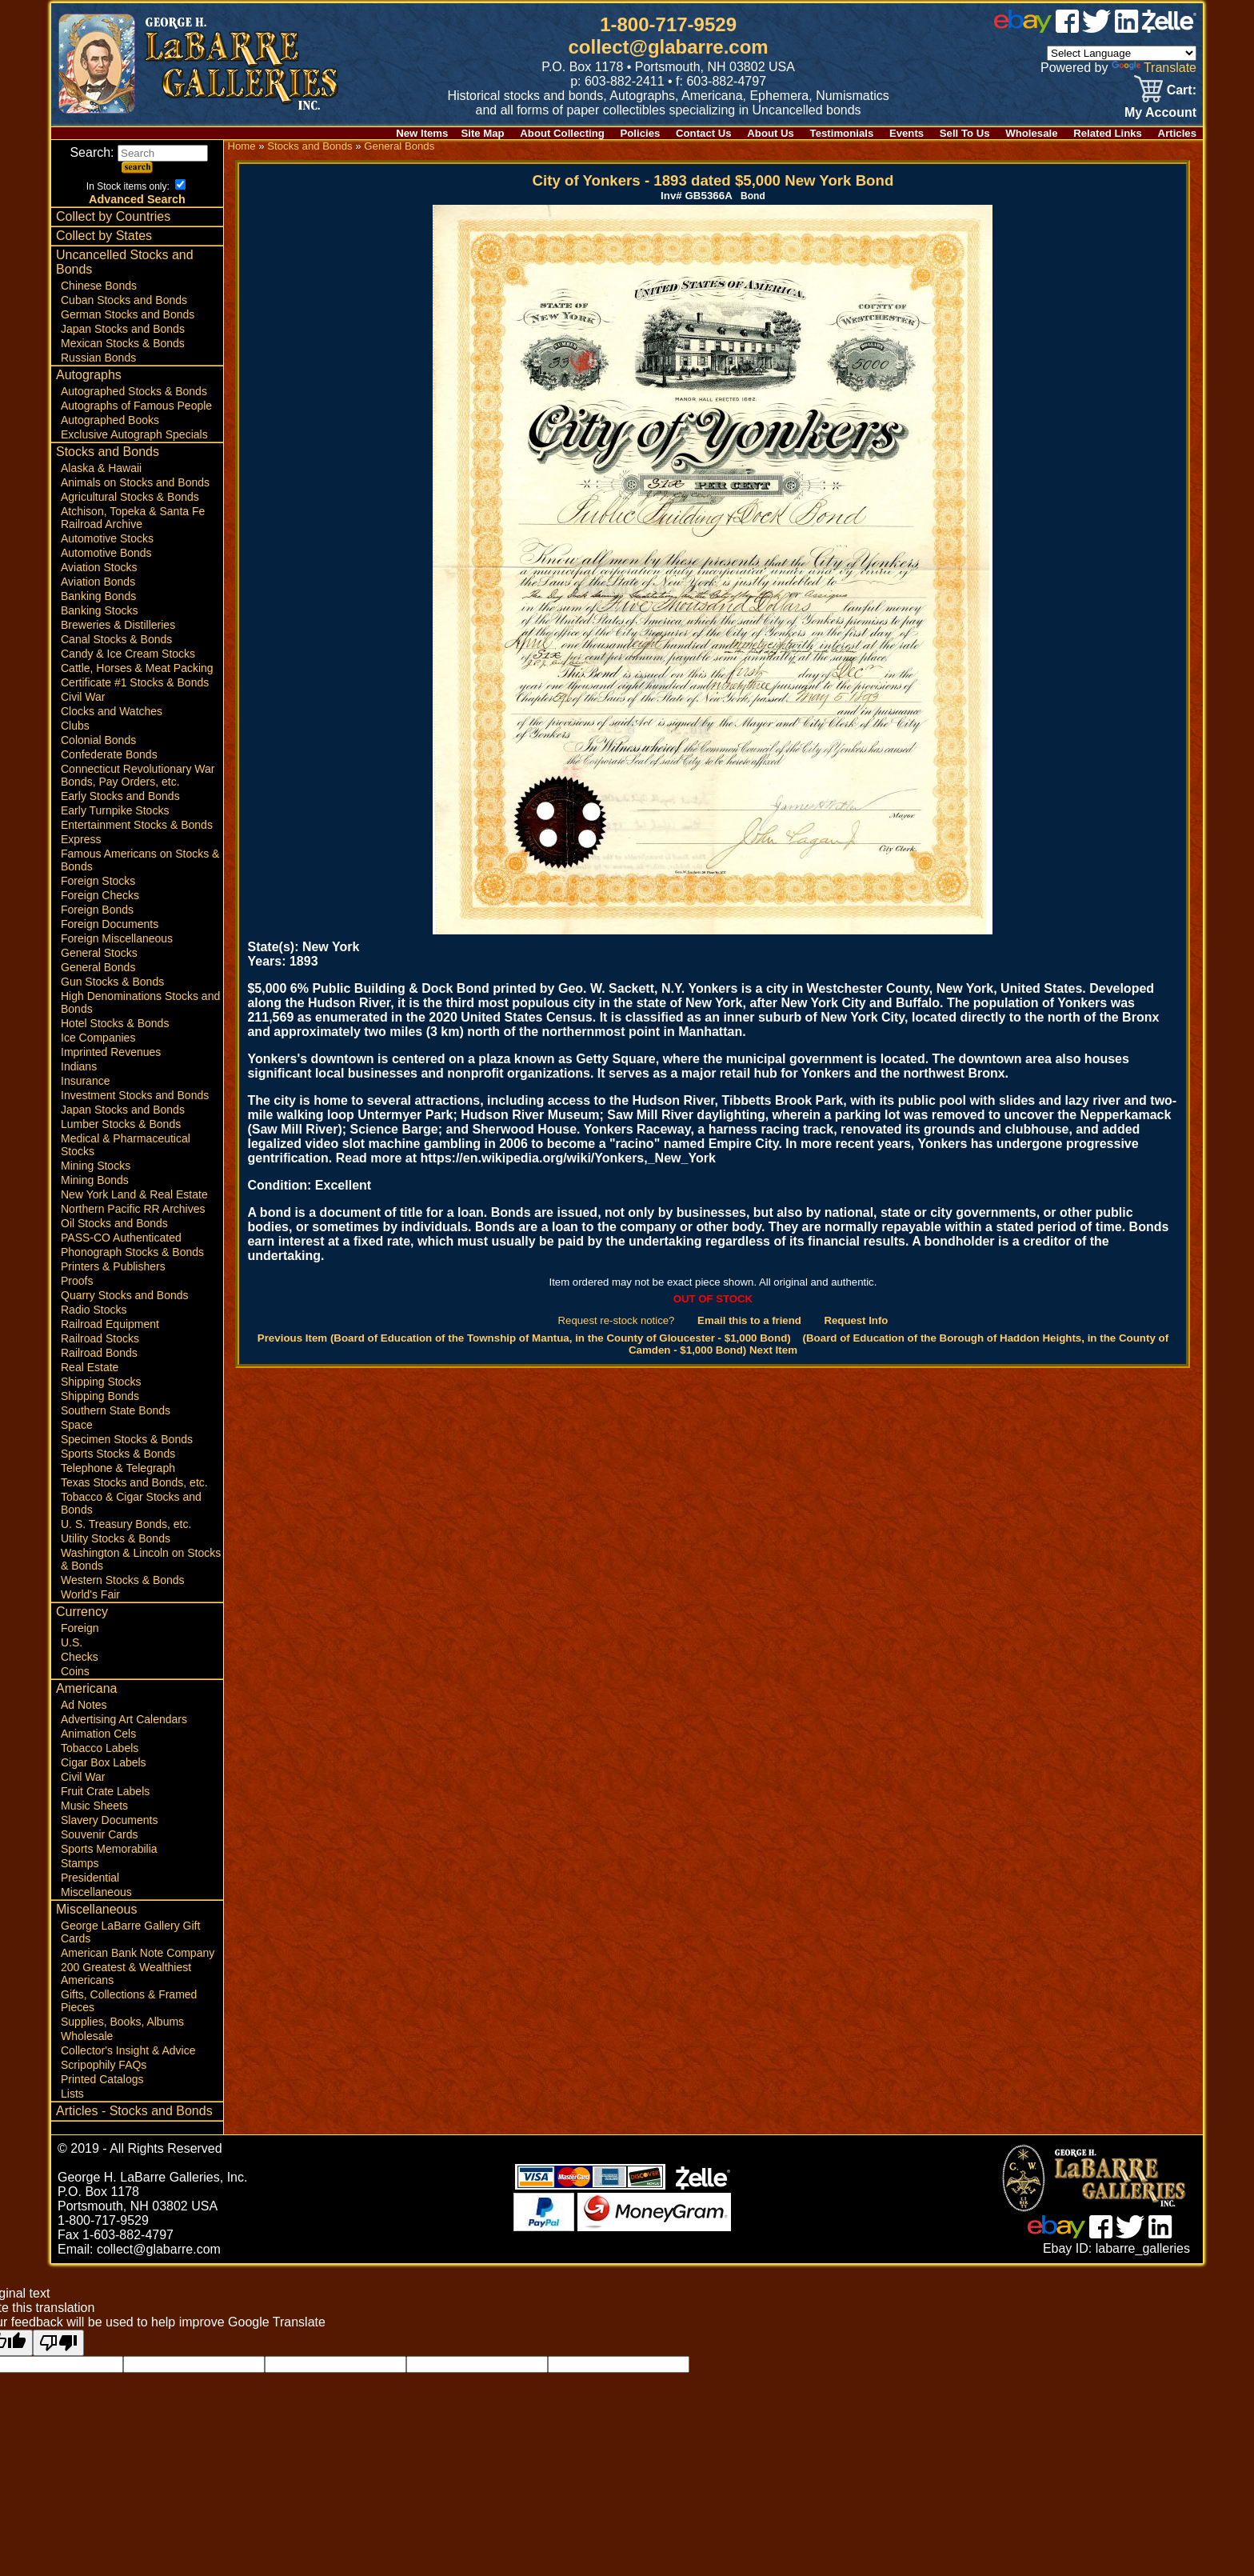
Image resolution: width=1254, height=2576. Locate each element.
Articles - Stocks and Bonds (134, 2111)
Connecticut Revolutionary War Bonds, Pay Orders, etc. (137, 775)
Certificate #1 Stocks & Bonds (135, 682)
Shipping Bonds (100, 1396)
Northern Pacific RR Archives (133, 1208)
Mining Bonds (95, 1180)
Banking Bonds (98, 596)
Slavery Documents (109, 1820)
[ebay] (1023, 28)
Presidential (90, 1877)
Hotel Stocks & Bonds (115, 1023)
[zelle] (1169, 28)
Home (241, 146)
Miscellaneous (96, 1892)
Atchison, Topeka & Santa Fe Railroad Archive (133, 517)
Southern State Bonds (115, 1410)
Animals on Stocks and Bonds (135, 482)
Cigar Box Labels (103, 1762)
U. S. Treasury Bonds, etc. (126, 1524)
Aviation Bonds (98, 581)
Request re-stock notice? (616, 1320)
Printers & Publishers (113, 1266)
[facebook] (1067, 28)
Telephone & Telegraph (118, 1468)
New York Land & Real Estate (134, 1194)
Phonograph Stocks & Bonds (132, 1252)
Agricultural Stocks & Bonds (130, 496)
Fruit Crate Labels (105, 1791)
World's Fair (90, 1594)
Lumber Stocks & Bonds (121, 1124)
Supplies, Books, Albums (122, 2021)
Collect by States (104, 235)
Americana (86, 1688)
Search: (139, 152)
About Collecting (562, 133)
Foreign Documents (109, 924)
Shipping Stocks (101, 1381)
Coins (75, 1671)
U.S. (71, 1642)
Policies (641, 133)
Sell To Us (965, 133)
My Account (1160, 112)
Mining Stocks (95, 1165)
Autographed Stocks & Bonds (134, 391)
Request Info (856, 1320)
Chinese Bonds (99, 285)
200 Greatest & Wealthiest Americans (126, 1973)
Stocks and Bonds (107, 451)
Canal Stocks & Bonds (116, 639)
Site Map (482, 133)
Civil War (83, 696)
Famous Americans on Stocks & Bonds (140, 860)
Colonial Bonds (98, 740)
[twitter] (1096, 28)
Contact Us (704, 133)
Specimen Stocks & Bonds (127, 1439)
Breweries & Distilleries (118, 624)
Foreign (79, 1628)
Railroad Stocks (100, 1338)
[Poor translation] (58, 2343)
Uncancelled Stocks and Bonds (125, 262)
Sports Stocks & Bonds (118, 1453)
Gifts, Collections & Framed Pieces (129, 2001)
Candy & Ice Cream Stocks (128, 653)
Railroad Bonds (99, 1352)
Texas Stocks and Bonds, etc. (134, 1482)
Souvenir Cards (99, 1834)
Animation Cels (98, 1733)
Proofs (77, 1280)
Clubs (75, 725)
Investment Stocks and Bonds (135, 1095)
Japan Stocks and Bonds (123, 328)
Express (81, 839)
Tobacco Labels (99, 1748)
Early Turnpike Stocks (115, 810)
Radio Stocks (93, 1309)
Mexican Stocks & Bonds (123, 343)
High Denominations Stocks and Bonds (140, 1002)
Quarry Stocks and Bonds (125, 1295)
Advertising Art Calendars (124, 1719)
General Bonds (98, 967)
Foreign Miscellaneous (117, 938)
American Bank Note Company (137, 1952)
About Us (770, 133)
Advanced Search (137, 199)
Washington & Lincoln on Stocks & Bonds (141, 1559)
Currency (82, 1611)
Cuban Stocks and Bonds (124, 300)
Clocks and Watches (111, 711)
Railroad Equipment (110, 1324)
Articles (1177, 133)
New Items (422, 133)
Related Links (1107, 133)
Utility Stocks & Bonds (115, 1538)
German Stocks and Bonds (127, 314)
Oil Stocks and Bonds (114, 1223)
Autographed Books (110, 420)
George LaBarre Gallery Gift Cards (130, 1932)
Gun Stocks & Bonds (112, 981)
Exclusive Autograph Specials (134, 434)
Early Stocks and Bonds (120, 796)
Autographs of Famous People (136, 405)
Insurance (85, 1080)
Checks (79, 1656)
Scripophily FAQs (103, 2064)
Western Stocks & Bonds (123, 1580)
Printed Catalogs (102, 2079)
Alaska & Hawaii (101, 468)
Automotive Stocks (107, 538)
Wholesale (1031, 133)
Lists (72, 2093)
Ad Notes (84, 1704)
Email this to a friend (749, 1320)
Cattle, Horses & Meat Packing (137, 668)
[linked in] (1127, 28)
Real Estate (89, 1367)
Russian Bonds (98, 357)
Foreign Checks (100, 895)
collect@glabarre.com (669, 47)
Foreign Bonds (97, 909)
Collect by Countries (113, 216)
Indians (79, 1066)
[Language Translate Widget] (1121, 53)
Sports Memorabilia (109, 1848)
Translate (1154, 67)
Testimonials (842, 133)
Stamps (79, 1863)
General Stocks (99, 952)
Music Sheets (94, 1805)
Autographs (89, 375)
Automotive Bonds (106, 552)
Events (906, 133)
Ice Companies (98, 1037)
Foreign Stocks (98, 880)
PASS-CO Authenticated (121, 1237)
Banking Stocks (99, 610)
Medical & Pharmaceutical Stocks (125, 1145)
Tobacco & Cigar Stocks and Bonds (131, 1503)
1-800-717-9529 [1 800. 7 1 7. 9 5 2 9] (668, 24)
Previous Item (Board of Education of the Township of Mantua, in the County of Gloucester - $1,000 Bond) (524, 1338)
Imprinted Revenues (111, 1052)
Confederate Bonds (109, 754)
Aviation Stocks (99, 567)
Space (77, 1424)
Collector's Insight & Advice (128, 2050)
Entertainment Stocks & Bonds (137, 824)
